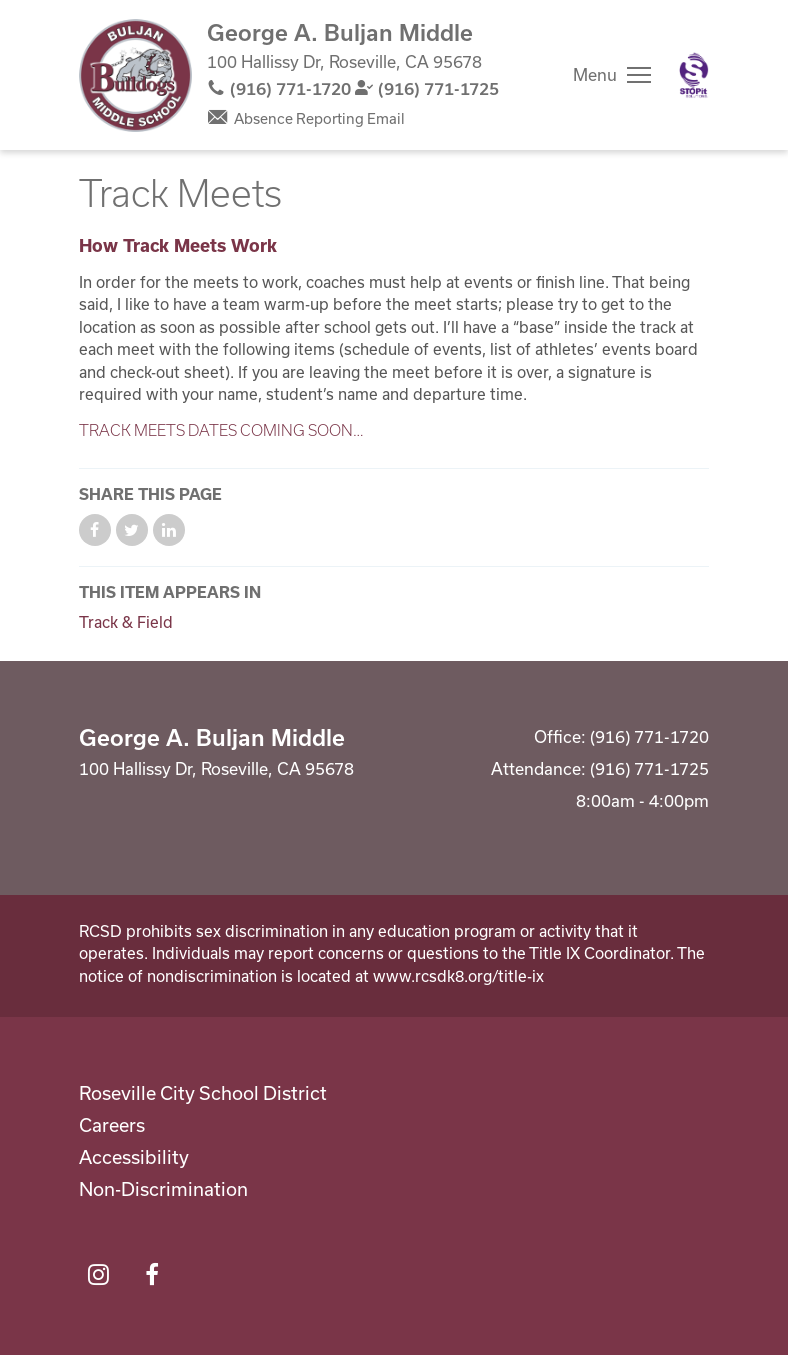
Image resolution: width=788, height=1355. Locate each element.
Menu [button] (595, 74)
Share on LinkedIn (169, 530)
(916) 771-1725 (438, 88)
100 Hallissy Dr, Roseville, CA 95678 (344, 61)
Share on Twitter (132, 530)
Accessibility (134, 1157)
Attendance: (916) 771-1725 (600, 768)
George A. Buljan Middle (340, 32)
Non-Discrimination (163, 1189)
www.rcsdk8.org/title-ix (458, 976)
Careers (112, 1125)
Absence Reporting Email (319, 118)
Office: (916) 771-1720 (621, 736)
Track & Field (126, 622)
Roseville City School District (203, 1093)
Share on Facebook (95, 530)
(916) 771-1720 (290, 88)
